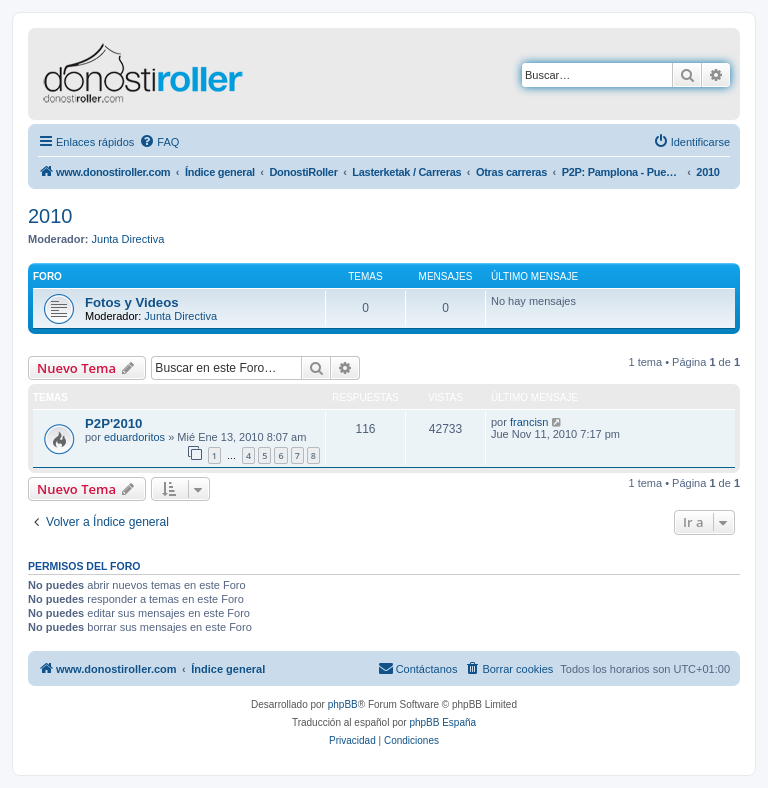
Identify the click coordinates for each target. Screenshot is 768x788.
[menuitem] (159, 142)
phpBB (343, 704)
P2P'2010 (113, 423)
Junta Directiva (128, 239)
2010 (50, 216)
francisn (529, 422)
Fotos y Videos (132, 302)
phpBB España (442, 722)
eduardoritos (134, 437)
